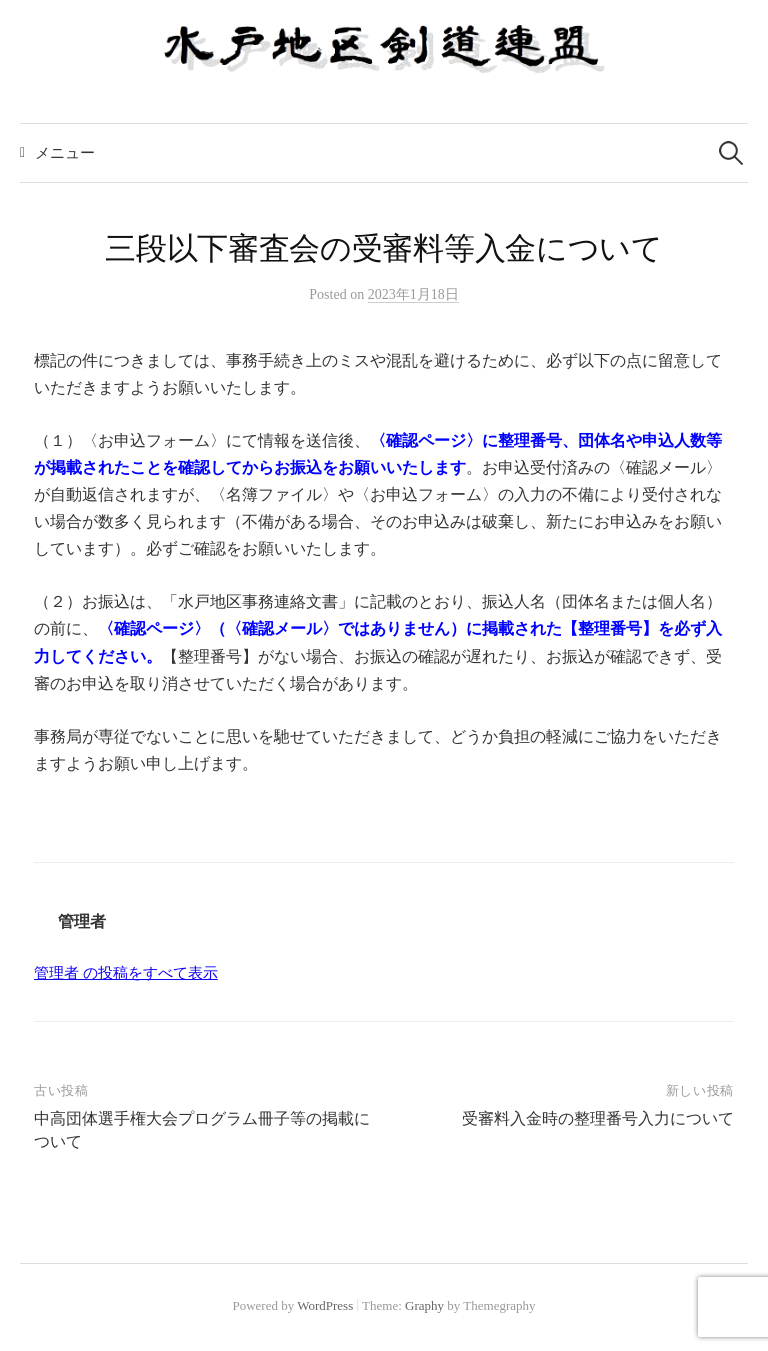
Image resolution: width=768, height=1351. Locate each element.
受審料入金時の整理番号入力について (598, 1118)
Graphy (424, 1305)
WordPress (325, 1305)
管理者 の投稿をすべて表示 (126, 973)
